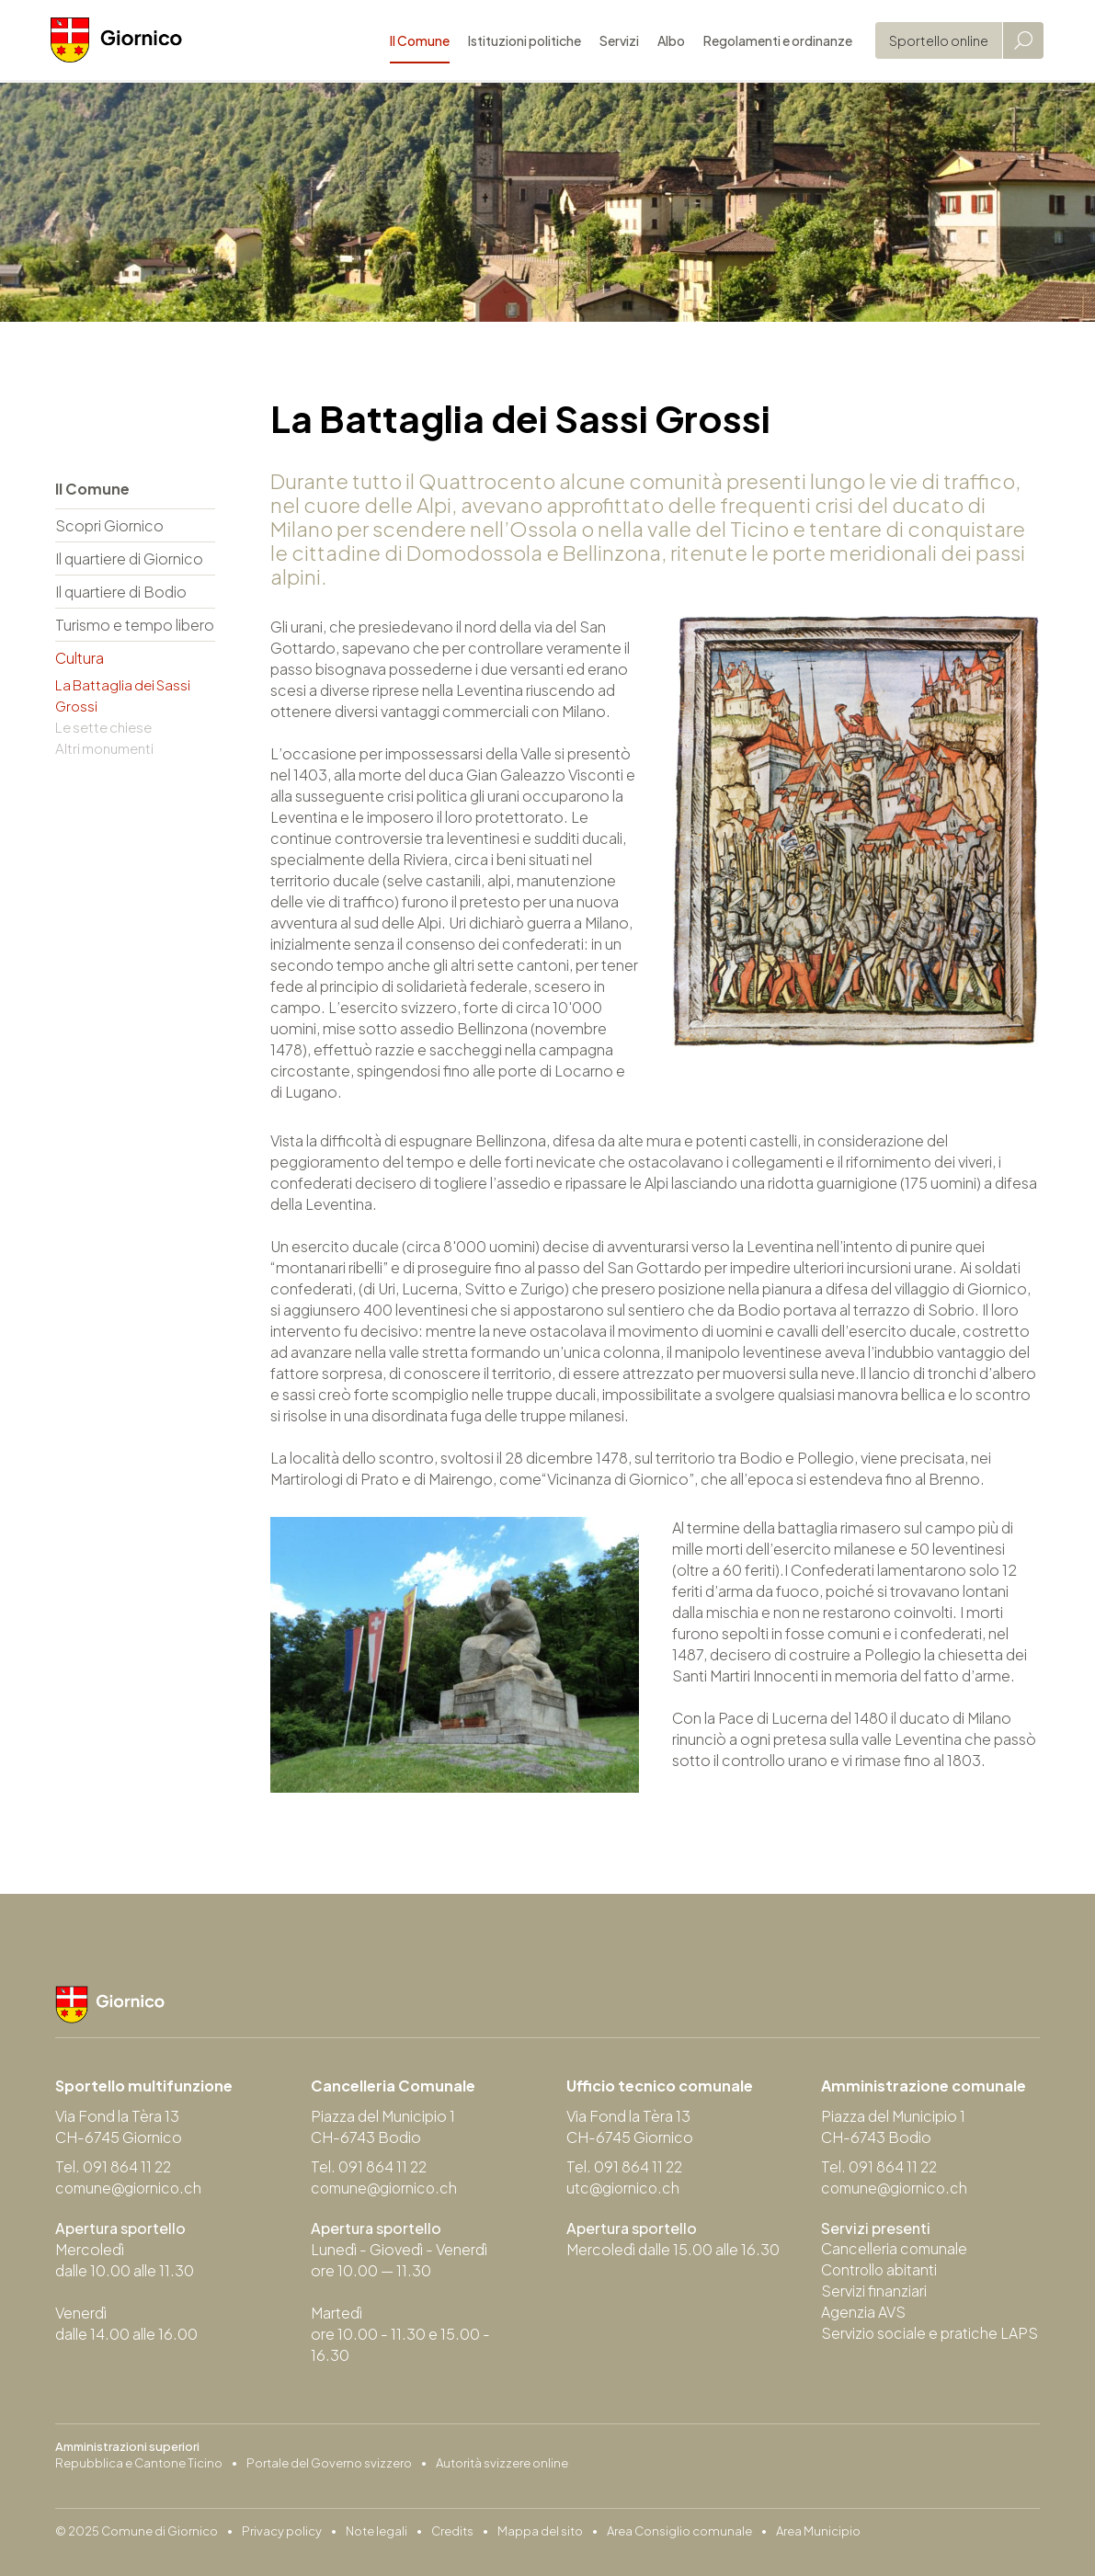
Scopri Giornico (109, 525)
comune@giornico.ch (131, 2188)
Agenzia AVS (863, 2312)
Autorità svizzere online (502, 2463)
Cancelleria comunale (895, 2249)
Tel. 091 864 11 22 (114, 2167)
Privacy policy (282, 2531)
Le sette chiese (103, 726)
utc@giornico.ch (624, 2188)
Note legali (376, 2531)
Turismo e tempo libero (134, 624)
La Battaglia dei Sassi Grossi (122, 695)
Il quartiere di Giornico (129, 558)
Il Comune (415, 41)
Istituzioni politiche (519, 41)
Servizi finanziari (874, 2291)
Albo (666, 41)
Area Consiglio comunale (679, 2531)
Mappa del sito (540, 2531)
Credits (452, 2531)
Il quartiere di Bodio (121, 591)
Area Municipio (818, 2531)
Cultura (79, 657)
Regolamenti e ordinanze (773, 41)
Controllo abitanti (880, 2270)
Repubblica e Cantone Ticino (138, 2463)
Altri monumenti (104, 748)
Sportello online (934, 41)
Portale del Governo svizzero (329, 2463)
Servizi (614, 41)
